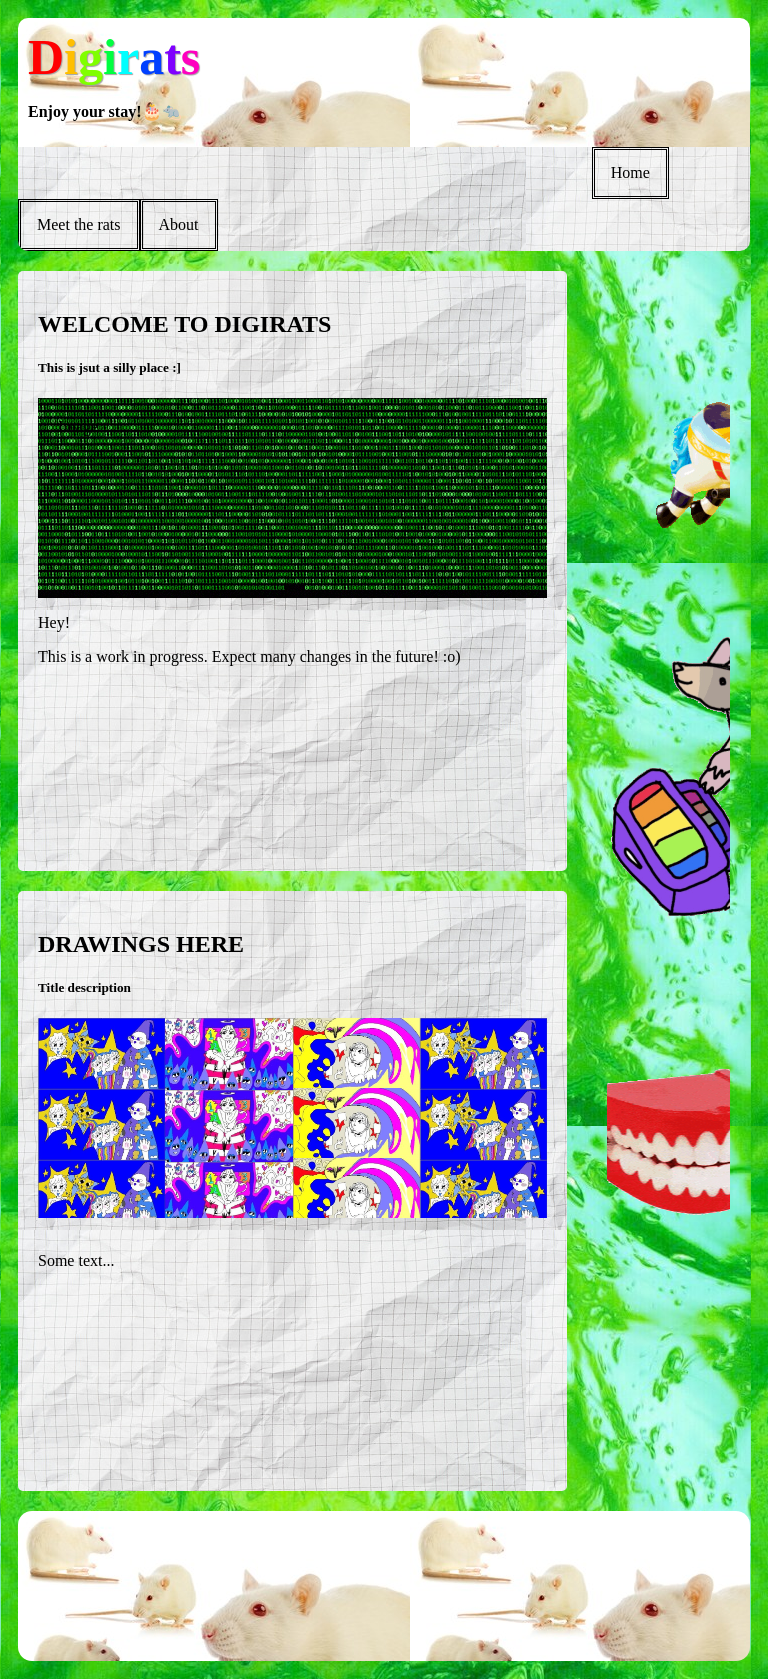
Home (630, 172)
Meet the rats (79, 224)
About (179, 224)
